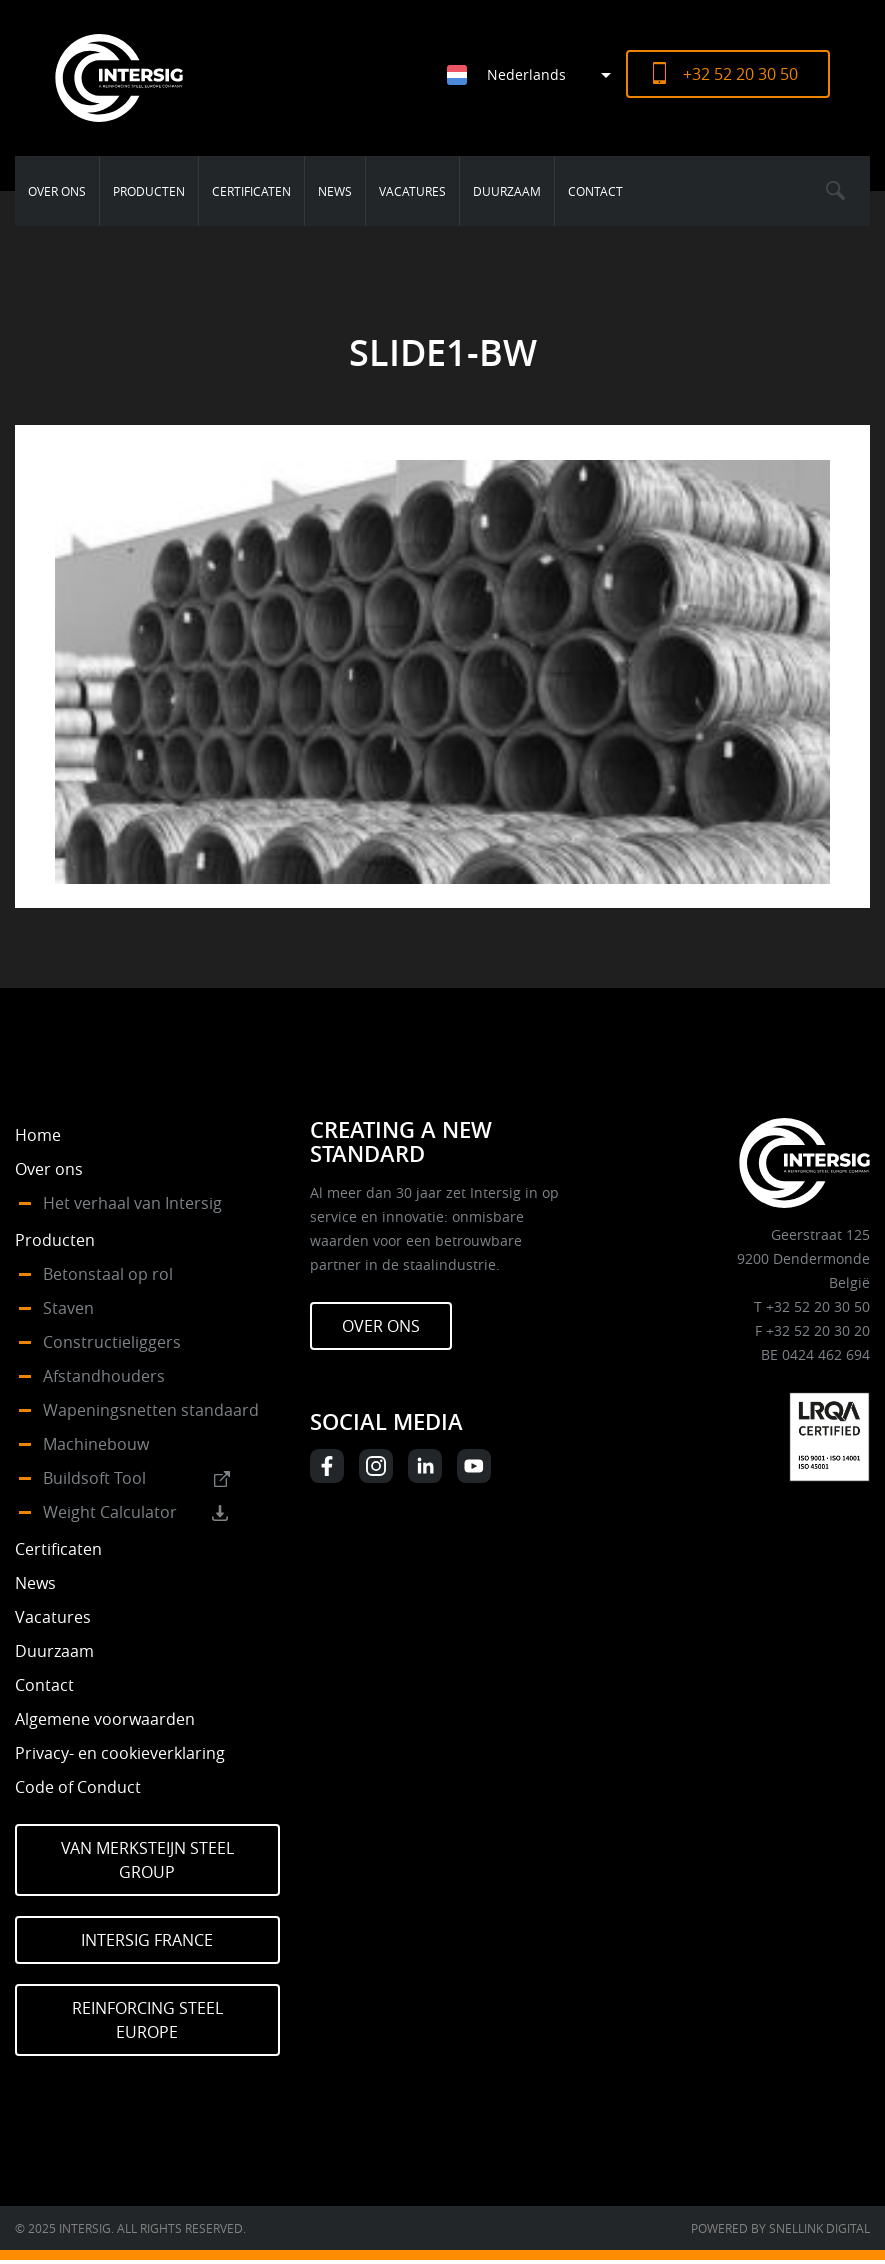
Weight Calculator (110, 1512)
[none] (521, 74)
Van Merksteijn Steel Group (147, 1860)
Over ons (57, 191)
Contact (595, 191)
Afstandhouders (104, 1376)
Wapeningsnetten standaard (151, 1410)
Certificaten (251, 191)
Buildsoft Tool (94, 1478)
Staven (68, 1308)
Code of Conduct (78, 1787)
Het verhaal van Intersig (132, 1203)
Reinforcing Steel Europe (147, 2020)
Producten (149, 191)
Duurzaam (507, 191)
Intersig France (147, 1940)
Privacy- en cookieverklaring (120, 1753)
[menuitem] (536, 74)
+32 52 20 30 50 (740, 74)
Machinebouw (96, 1444)
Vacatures (412, 191)
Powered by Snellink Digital (780, 2228)
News (335, 191)
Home (38, 1135)
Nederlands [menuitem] (526, 74)
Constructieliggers (112, 1342)
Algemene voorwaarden (105, 1719)
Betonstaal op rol (108, 1274)
